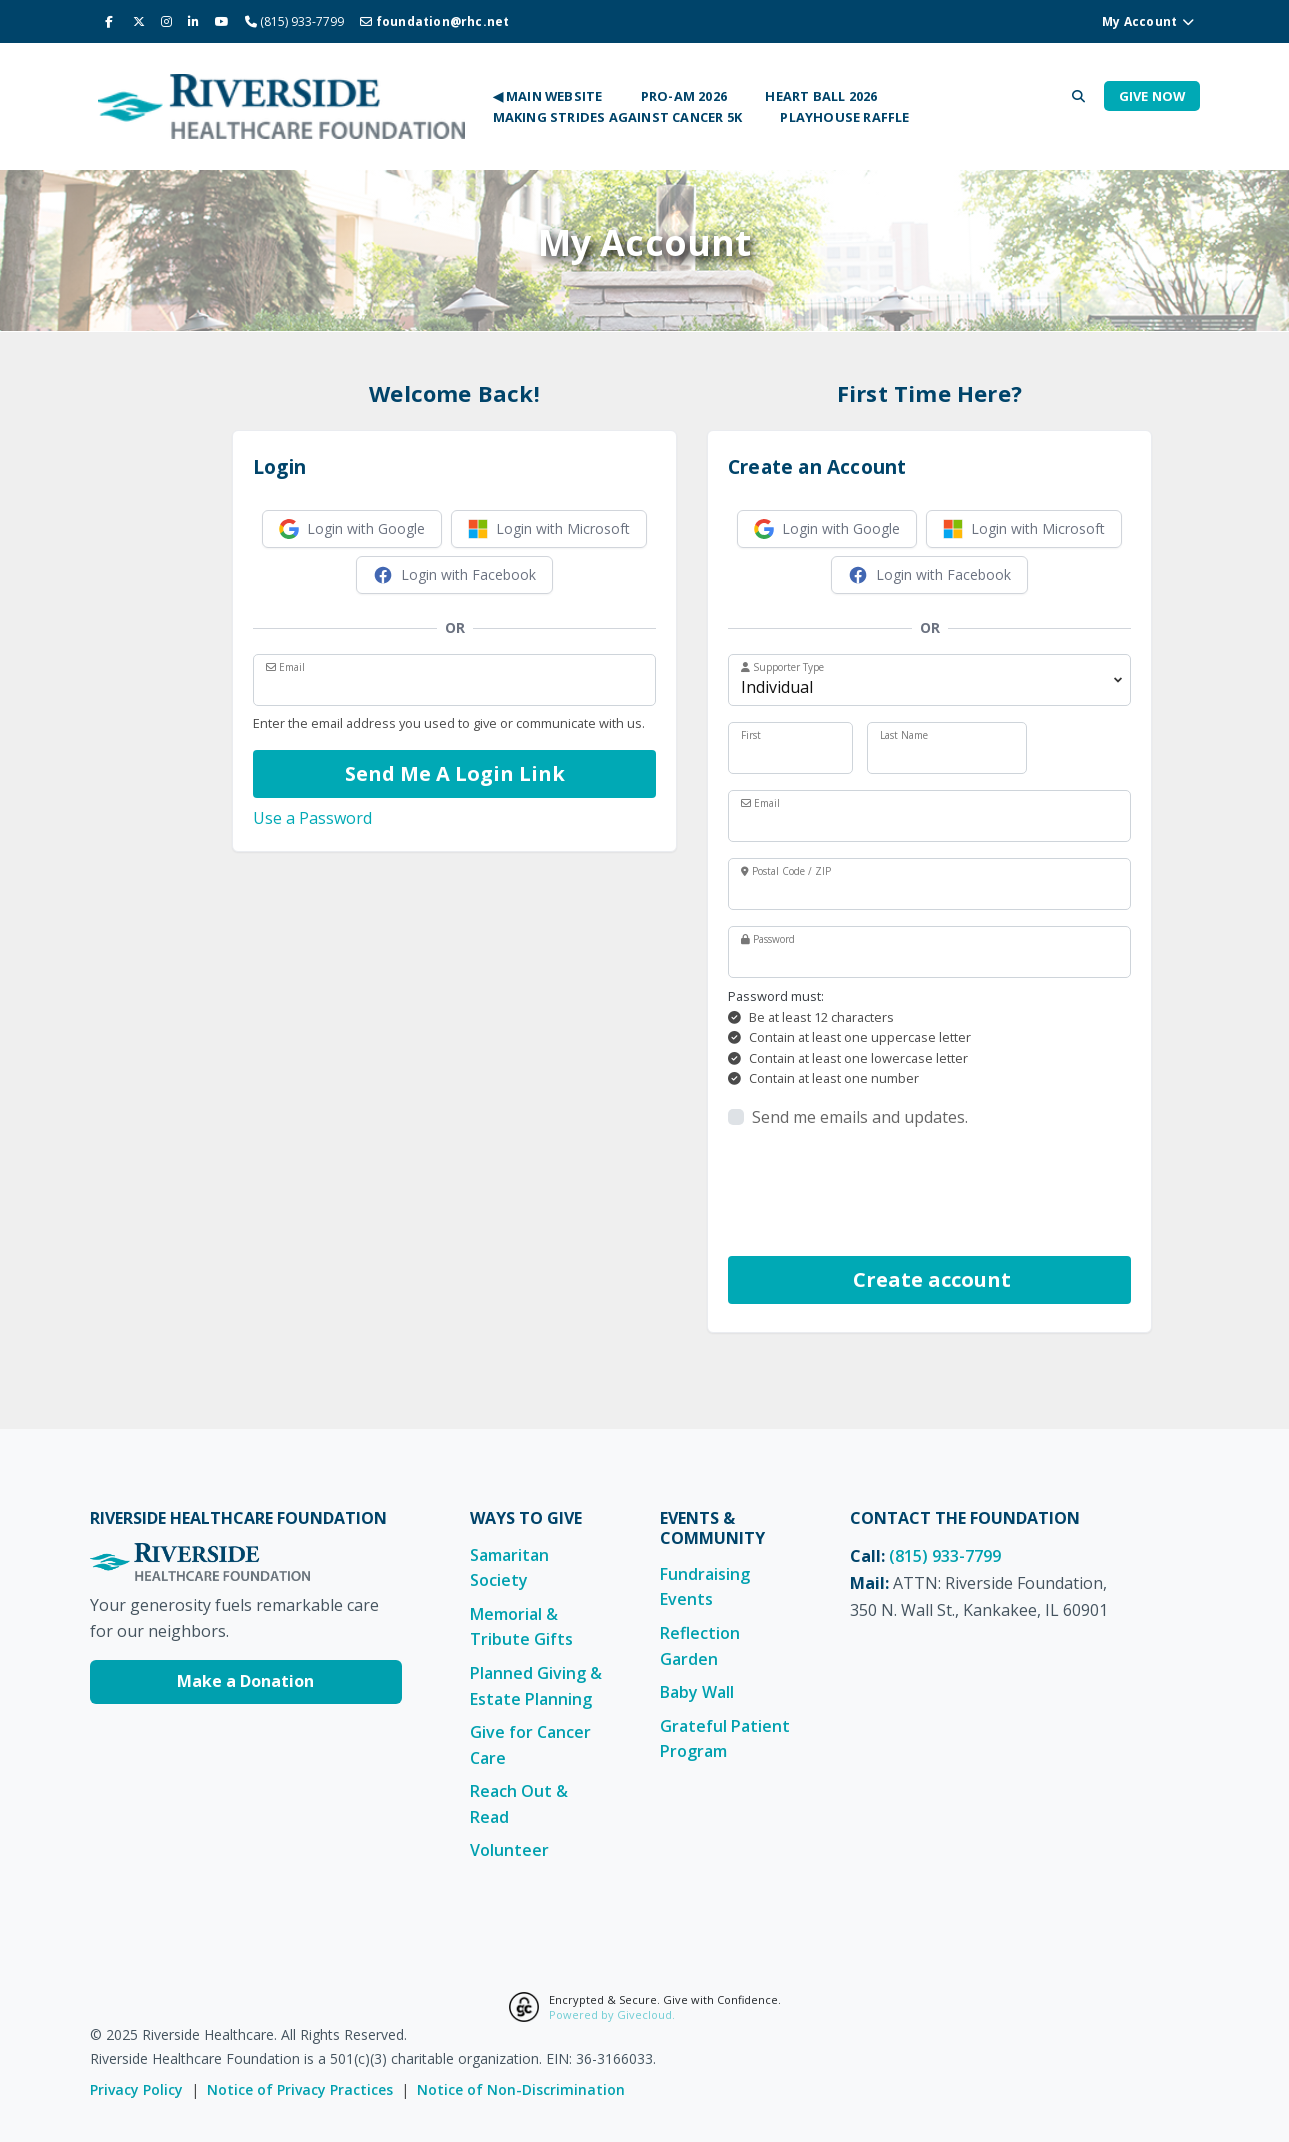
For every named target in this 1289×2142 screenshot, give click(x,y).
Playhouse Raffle (844, 117)
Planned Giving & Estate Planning (536, 1686)
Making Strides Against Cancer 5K (617, 117)
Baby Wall (697, 1692)
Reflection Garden (700, 1646)
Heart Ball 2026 (821, 96)
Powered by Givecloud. (612, 2014)
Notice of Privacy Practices (300, 2089)
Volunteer (509, 1850)
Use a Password (312, 818)
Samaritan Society (509, 1568)
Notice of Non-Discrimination (521, 2089)
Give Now (1152, 96)
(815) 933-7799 (945, 1556)
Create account (929, 1279)
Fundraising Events (705, 1587)
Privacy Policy (136, 2089)
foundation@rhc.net (434, 21)
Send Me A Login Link (455, 773)
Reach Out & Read (519, 1804)
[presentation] (880, 1193)
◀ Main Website (548, 96)
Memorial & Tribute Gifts (521, 1627)
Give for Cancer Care (530, 1745)
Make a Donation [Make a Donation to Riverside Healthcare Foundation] (245, 1681)
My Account (1148, 21)
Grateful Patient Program (725, 1739)
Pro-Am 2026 (684, 96)
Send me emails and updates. (860, 1117)
